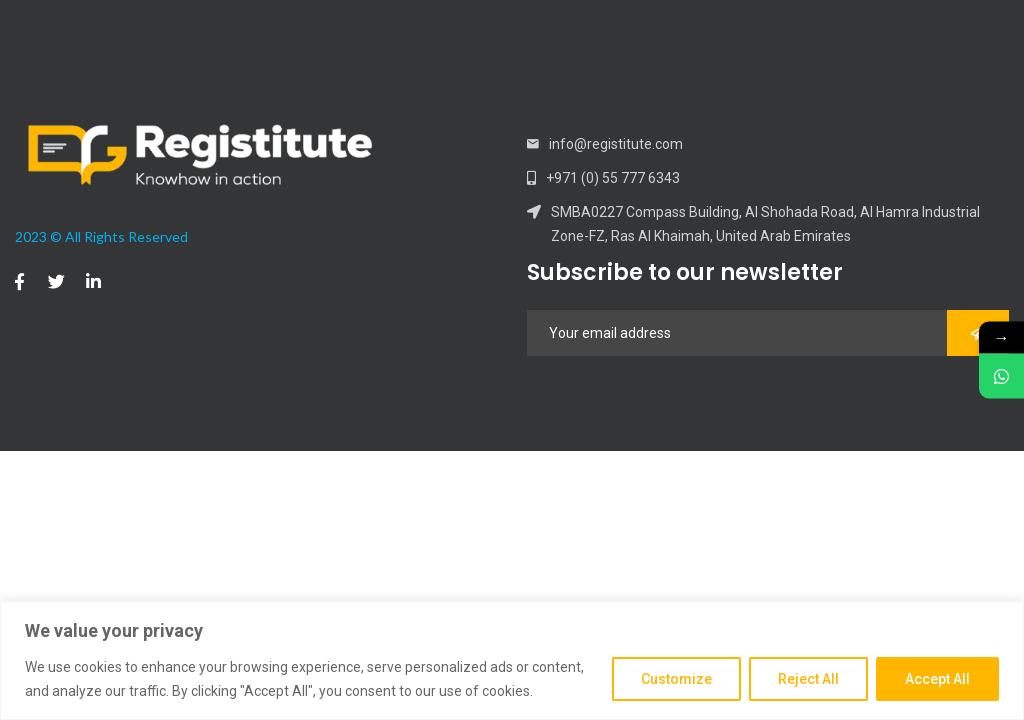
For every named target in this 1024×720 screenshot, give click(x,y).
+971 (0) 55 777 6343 (613, 178)
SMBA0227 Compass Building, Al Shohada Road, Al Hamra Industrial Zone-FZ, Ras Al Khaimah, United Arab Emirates (765, 224)
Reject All (808, 679)
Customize (676, 679)
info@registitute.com (616, 144)
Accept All (937, 679)
